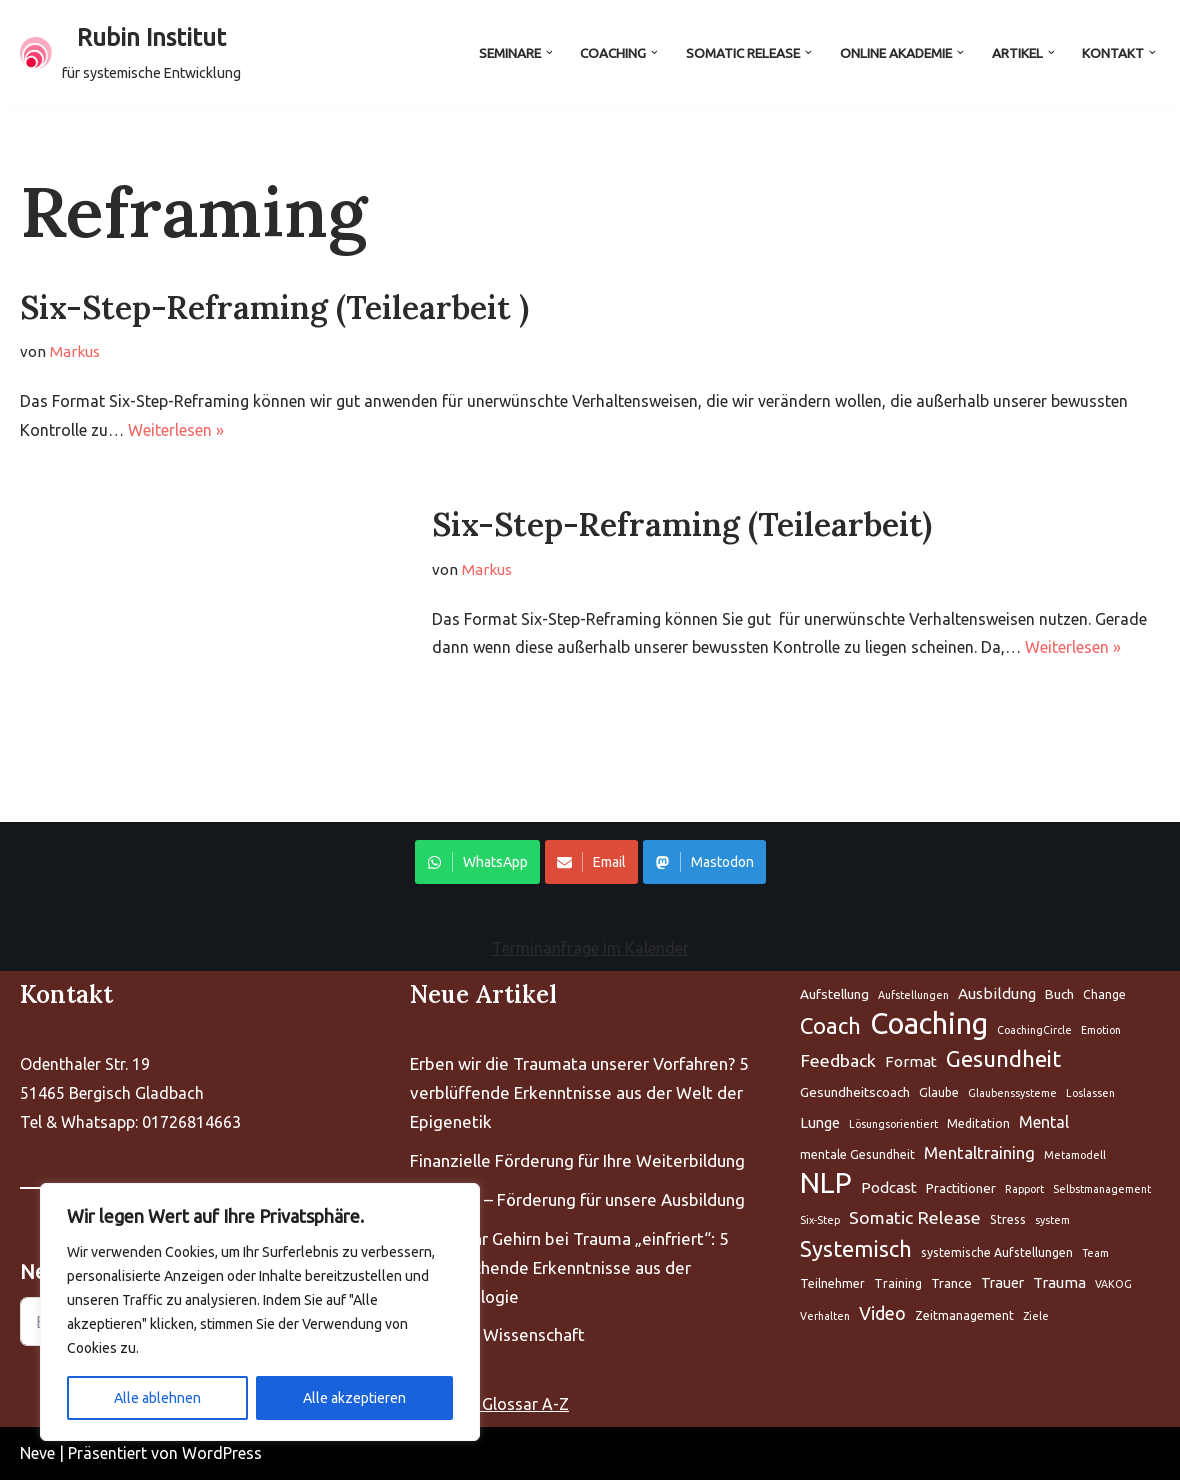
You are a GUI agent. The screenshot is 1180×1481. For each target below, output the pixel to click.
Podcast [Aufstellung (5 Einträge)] (889, 1188)
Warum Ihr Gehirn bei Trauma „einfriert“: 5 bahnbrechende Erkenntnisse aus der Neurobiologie (569, 1268)
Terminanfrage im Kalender (590, 949)
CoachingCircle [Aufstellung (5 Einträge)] (1034, 1031)
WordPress (222, 1454)
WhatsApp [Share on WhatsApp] (477, 863)
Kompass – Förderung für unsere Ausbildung (577, 1200)
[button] (546, 52)
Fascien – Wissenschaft (497, 1335)
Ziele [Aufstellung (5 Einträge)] (1036, 1317)
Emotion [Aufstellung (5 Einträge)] (1101, 1031)
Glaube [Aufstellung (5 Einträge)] (939, 1093)
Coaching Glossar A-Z (489, 1405)
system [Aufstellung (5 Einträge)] (1052, 1221)
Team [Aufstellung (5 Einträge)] (1095, 1254)
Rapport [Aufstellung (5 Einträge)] (1024, 1190)
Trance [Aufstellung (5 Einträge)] (951, 1284)
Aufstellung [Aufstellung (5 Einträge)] (834, 995)
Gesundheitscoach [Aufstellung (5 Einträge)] (855, 1093)
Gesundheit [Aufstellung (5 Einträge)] (1003, 1059)
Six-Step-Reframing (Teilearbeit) (682, 525)
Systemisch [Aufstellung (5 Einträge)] (856, 1250)
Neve (37, 1454)
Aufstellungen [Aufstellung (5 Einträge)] (913, 996)
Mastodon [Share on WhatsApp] (704, 863)
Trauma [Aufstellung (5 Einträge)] (1059, 1283)
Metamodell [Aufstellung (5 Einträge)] (1075, 1156)
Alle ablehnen (157, 1398)
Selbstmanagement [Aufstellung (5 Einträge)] (1102, 1190)
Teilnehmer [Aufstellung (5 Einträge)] (832, 1284)
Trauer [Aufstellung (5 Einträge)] (1002, 1283)
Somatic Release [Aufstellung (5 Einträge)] (915, 1218)
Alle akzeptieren (354, 1398)
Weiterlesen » (176, 430)
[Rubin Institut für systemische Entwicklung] (130, 53)
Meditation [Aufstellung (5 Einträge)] (978, 1124)
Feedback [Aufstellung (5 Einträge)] (838, 1061)
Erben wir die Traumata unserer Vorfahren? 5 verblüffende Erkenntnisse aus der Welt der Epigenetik (579, 1093)
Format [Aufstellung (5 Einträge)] (911, 1062)
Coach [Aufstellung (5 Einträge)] (830, 1026)
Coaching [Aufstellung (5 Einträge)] (929, 1025)
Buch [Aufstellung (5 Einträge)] (1059, 995)
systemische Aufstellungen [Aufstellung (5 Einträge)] (997, 1253)
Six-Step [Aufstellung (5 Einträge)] (820, 1221)
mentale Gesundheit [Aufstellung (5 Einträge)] (857, 1155)
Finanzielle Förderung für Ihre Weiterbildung (577, 1161)
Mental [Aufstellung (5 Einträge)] (1044, 1123)
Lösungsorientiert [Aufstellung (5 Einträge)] (893, 1125)
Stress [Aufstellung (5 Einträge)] (1008, 1220)
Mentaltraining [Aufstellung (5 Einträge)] (979, 1153)
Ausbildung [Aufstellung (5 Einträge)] (997, 994)
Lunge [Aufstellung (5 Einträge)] (820, 1123)
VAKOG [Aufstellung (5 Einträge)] (1113, 1285)
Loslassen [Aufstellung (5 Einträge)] (1090, 1094)
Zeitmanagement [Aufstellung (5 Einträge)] (964, 1316)
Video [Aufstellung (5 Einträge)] (882, 1314)
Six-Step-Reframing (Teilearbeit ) (274, 307)
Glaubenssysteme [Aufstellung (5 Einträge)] (1012, 1094)
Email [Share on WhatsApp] (591, 863)
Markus (75, 351)
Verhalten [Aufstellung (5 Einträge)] (825, 1317)
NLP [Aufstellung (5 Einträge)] (826, 1184)
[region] (260, 1312)
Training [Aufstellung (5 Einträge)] (898, 1284)
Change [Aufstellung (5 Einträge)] (1104, 995)
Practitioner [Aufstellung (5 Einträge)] (961, 1189)
